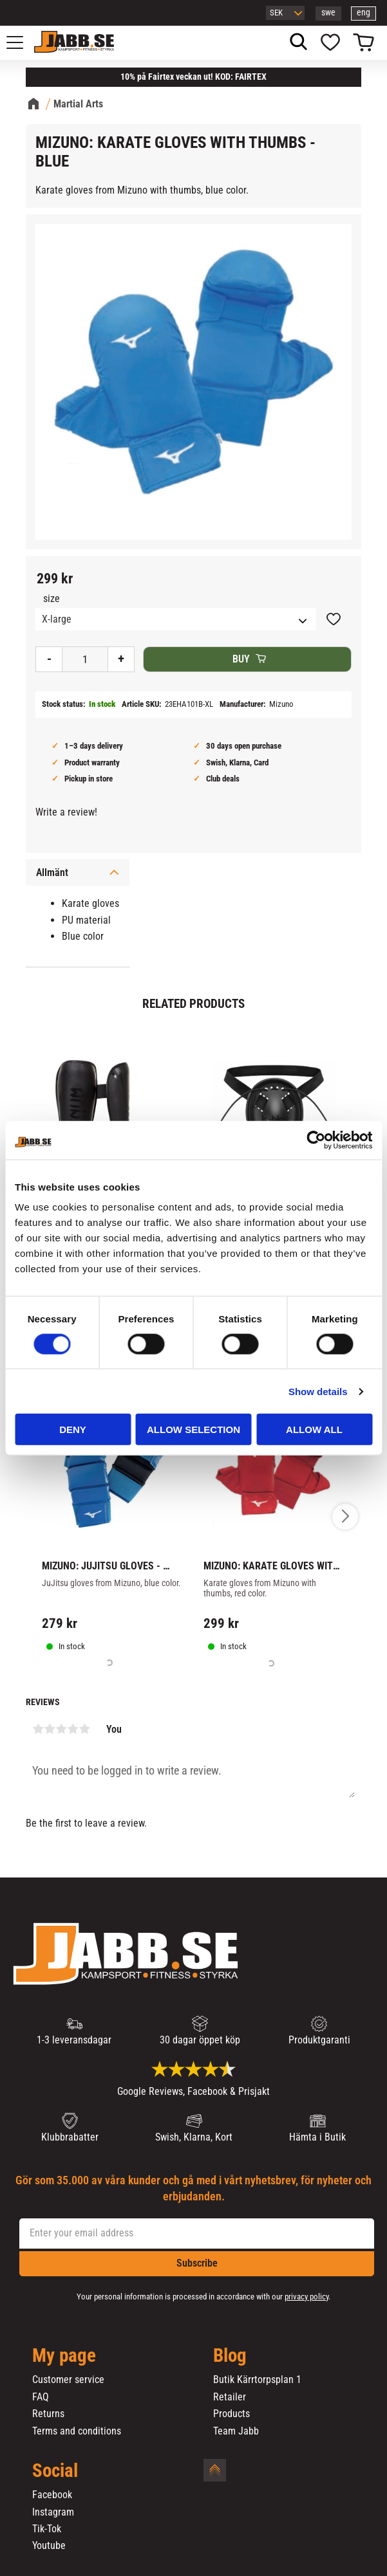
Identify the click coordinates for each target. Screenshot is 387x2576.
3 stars (61, 1729)
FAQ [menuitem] (40, 2397)
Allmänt (52, 872)
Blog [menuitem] (230, 2356)
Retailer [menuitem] (229, 2397)
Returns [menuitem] (48, 2414)
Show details (318, 1390)
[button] (21, 42)
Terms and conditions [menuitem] (76, 2431)
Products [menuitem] (231, 2414)
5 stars (84, 1729)
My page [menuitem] (64, 2356)
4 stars (73, 1729)
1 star (38, 1729)
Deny (72, 1429)
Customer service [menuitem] (68, 2380)
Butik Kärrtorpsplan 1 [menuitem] (257, 2380)
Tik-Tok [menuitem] (46, 2529)
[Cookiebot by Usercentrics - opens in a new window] (316, 1139)
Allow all (314, 1429)
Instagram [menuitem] (53, 2512)
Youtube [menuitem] (49, 2546)
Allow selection (193, 1429)
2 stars (49, 1729)
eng (363, 12)
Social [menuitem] (55, 2471)
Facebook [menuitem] (52, 2495)
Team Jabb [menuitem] (236, 2431)
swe (328, 12)
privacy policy (306, 2296)
